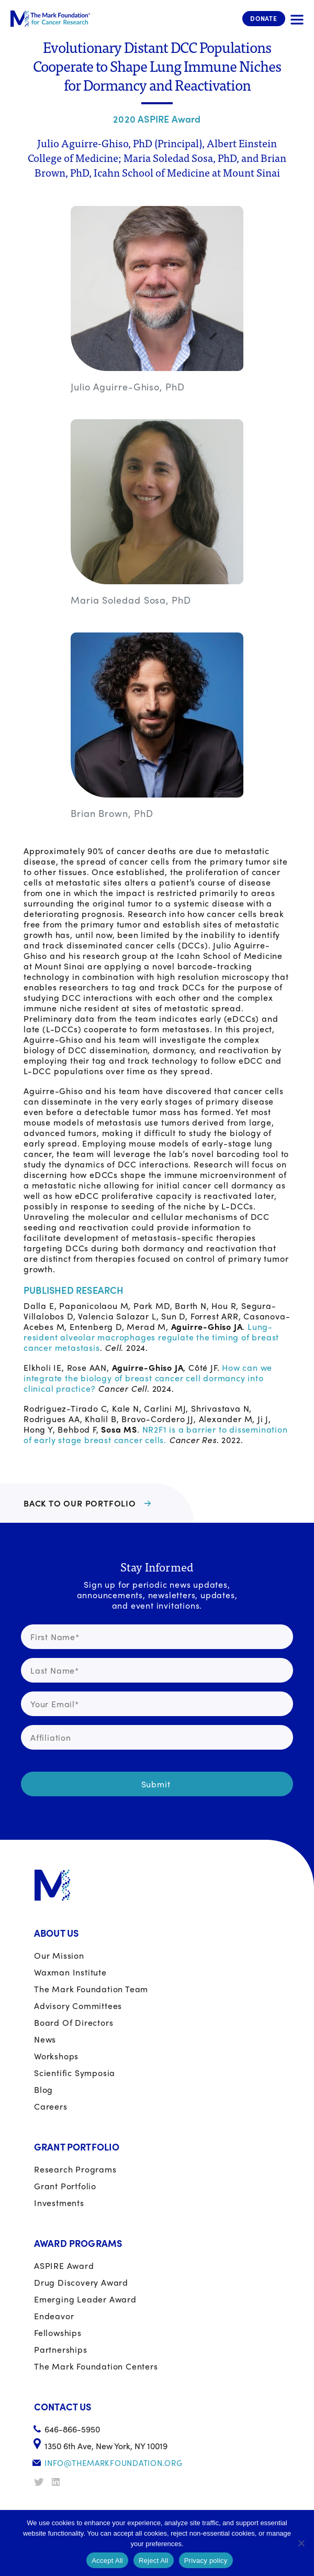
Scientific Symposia (74, 2073)
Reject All (154, 2560)
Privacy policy (206, 2560)
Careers (51, 2106)
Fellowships (58, 2333)
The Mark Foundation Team (91, 1989)
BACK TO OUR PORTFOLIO (80, 1503)
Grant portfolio (65, 2186)
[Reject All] (301, 2543)
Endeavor (54, 2316)
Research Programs (75, 2169)
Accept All (107, 2560)
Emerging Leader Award (85, 2299)
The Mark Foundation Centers (96, 2366)
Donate (263, 18)
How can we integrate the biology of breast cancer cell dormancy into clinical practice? (148, 1377)
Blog (43, 2089)
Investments (59, 2203)
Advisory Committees (78, 2006)
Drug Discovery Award (81, 2282)
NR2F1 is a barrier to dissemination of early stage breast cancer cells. (156, 1434)
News (45, 2039)
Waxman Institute (70, 1972)
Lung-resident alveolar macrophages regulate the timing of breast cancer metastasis (151, 1337)
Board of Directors (73, 2022)
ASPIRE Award (64, 2266)
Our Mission (59, 1955)
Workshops (56, 2056)
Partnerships (60, 2349)
